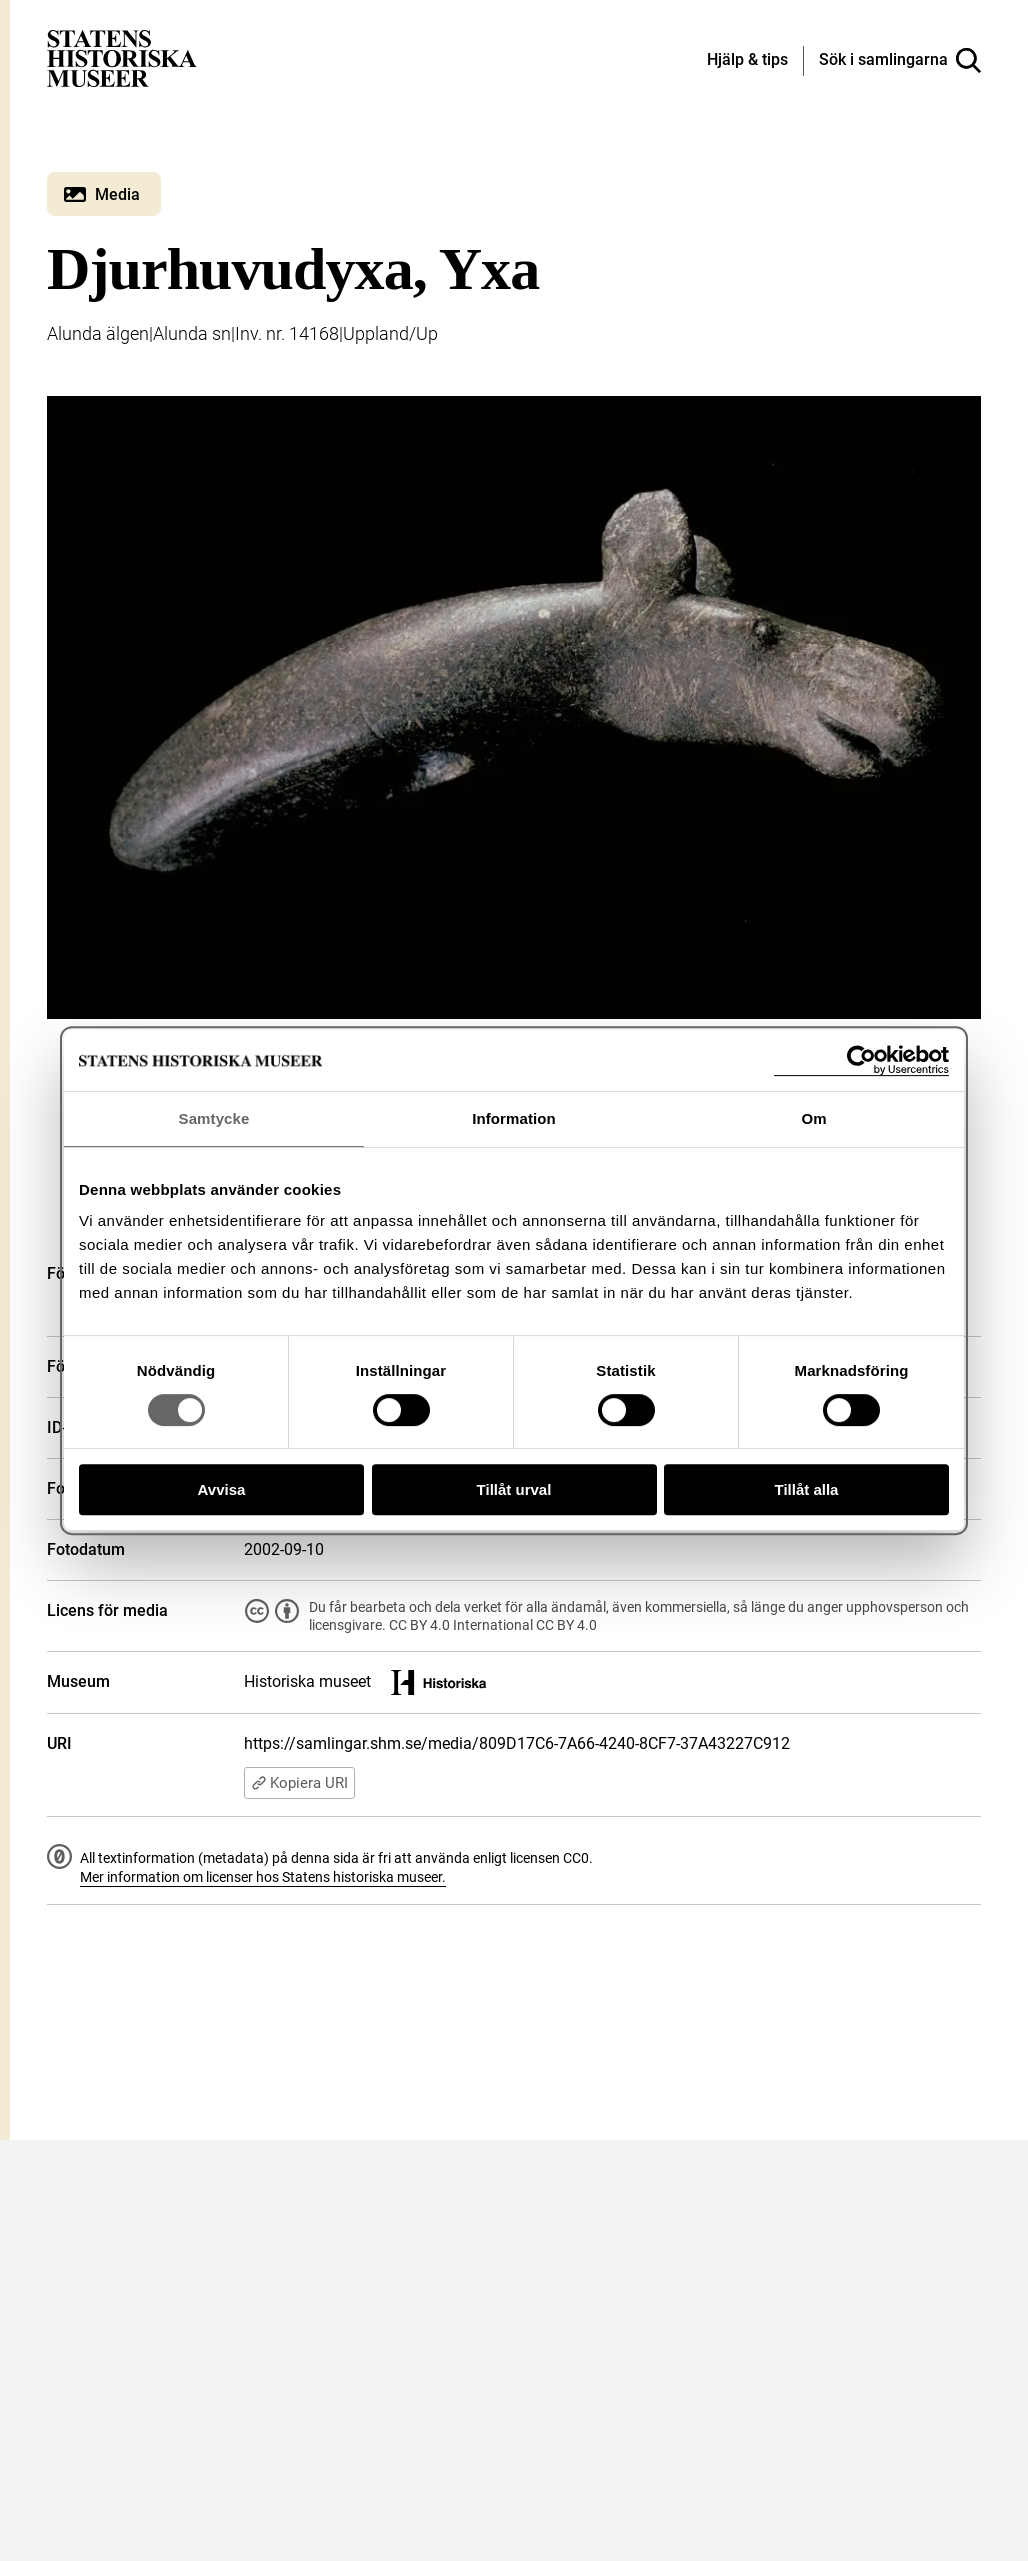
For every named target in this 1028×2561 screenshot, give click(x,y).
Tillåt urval (514, 1489)
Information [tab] (514, 1118)
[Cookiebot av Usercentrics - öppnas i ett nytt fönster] (861, 1060)
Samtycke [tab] (214, 1118)
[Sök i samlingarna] (900, 61)
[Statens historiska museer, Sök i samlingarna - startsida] (122, 57)
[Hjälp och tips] (747, 61)
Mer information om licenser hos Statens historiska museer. (263, 1877)
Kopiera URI (299, 1783)
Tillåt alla (807, 1489)
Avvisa (222, 1489)
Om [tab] (813, 1118)
